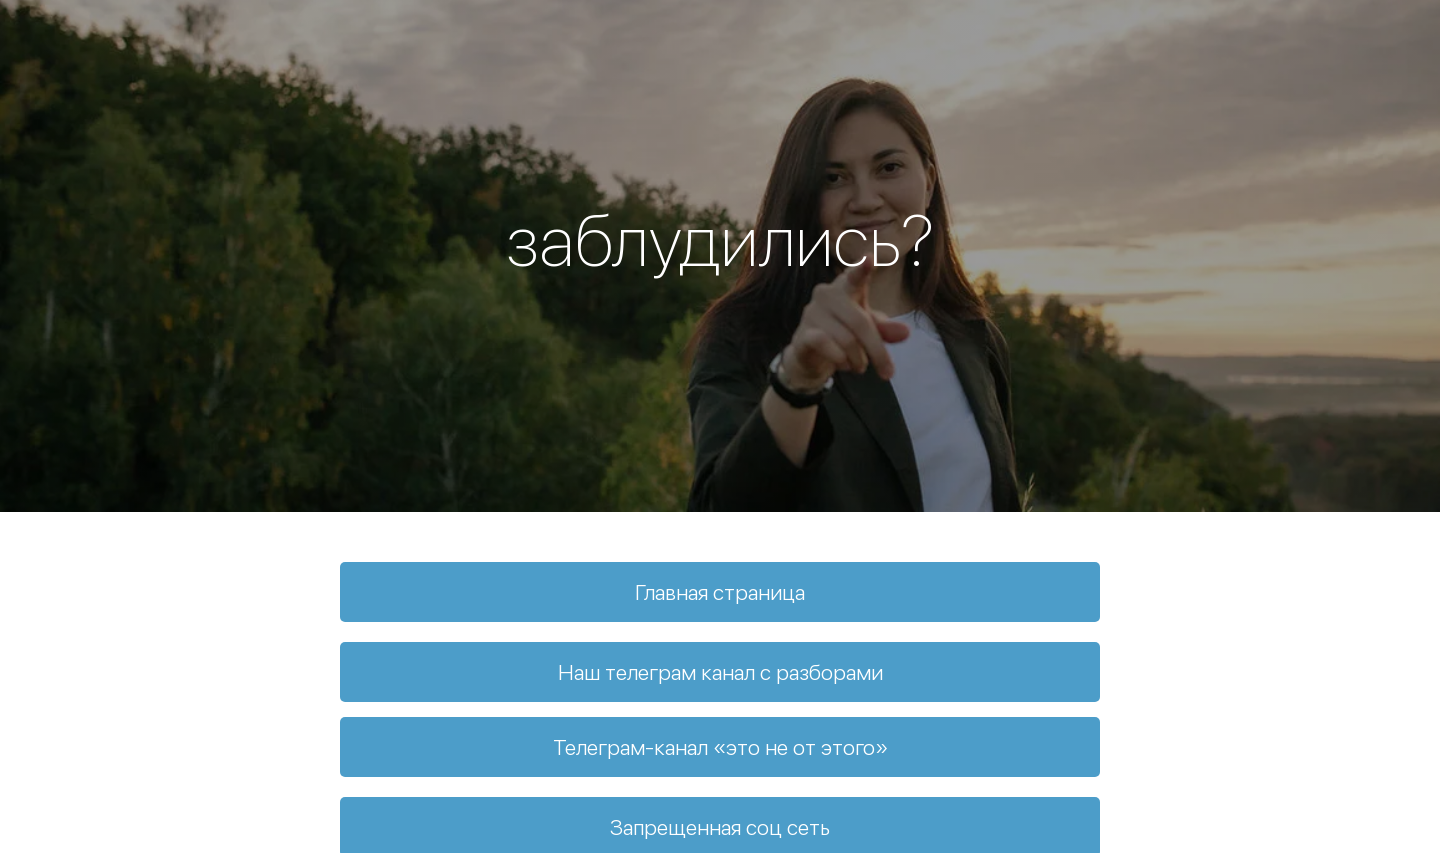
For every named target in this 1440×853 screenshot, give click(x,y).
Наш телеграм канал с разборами (720, 672)
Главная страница (720, 592)
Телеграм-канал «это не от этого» (720, 747)
